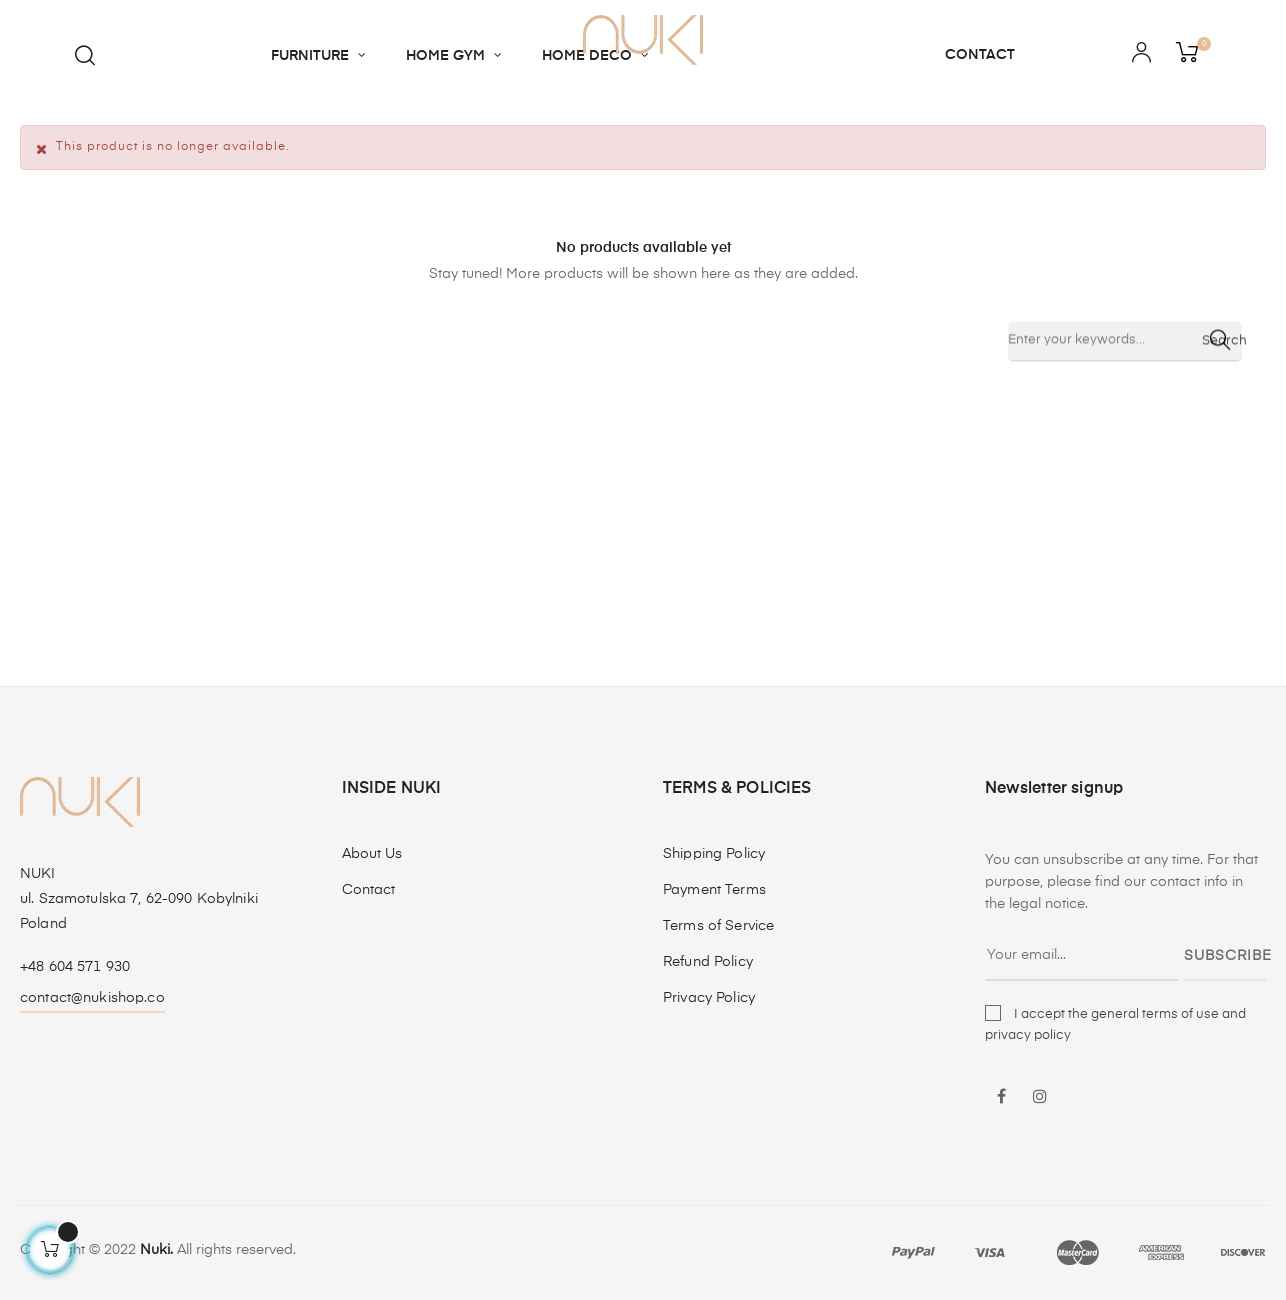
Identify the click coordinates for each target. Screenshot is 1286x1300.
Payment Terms (714, 890)
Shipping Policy (714, 854)
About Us (372, 854)
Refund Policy (708, 962)
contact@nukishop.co (92, 998)
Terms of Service (718, 926)
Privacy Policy (709, 998)
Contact (369, 890)
